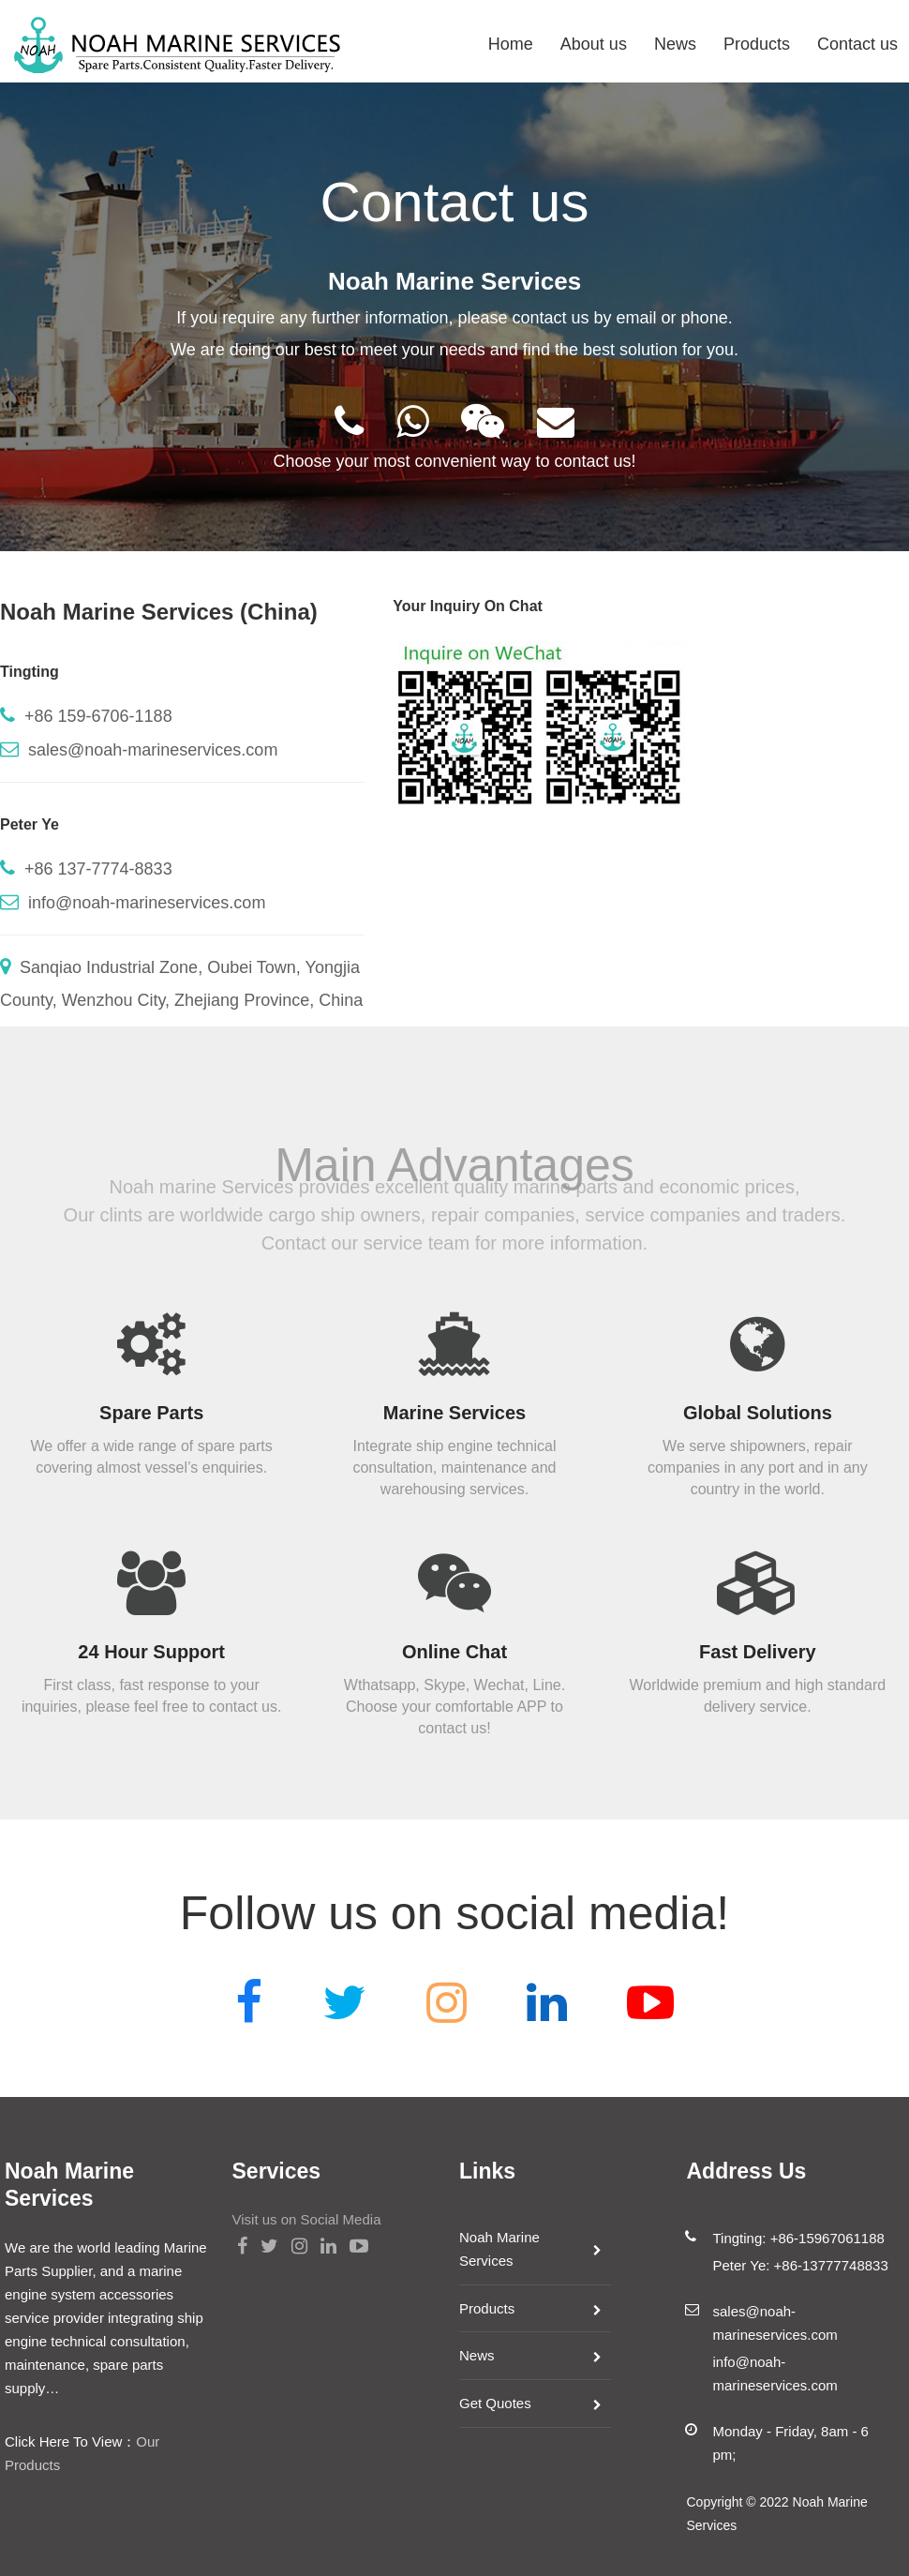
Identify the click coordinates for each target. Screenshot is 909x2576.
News (675, 44)
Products (756, 44)
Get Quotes (495, 2403)
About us (593, 44)
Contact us (857, 44)
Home (510, 44)
